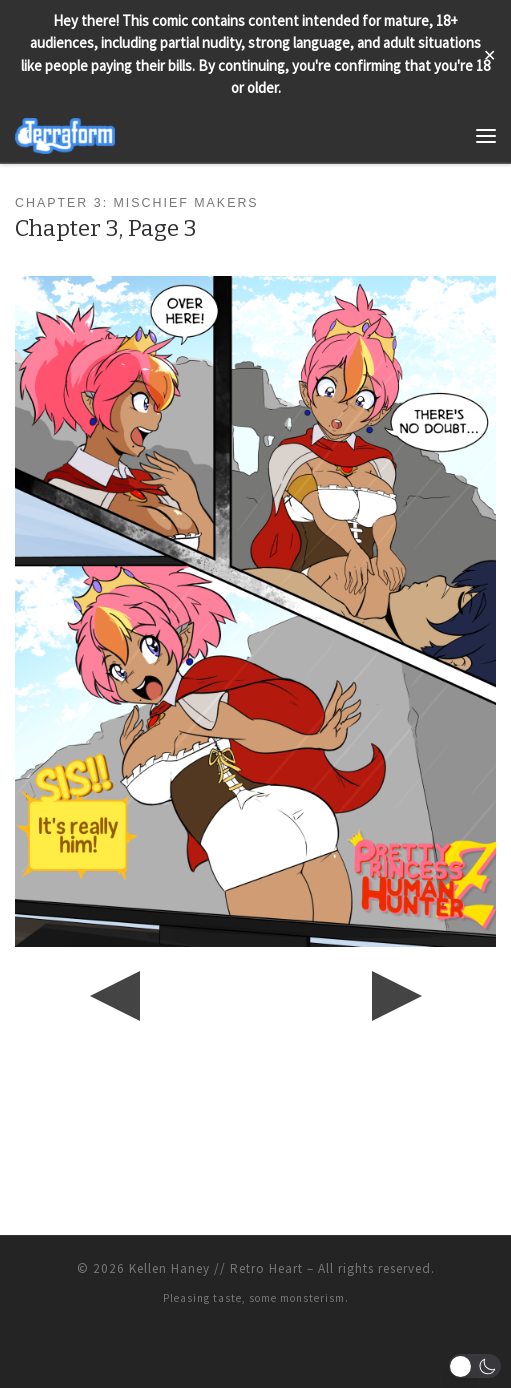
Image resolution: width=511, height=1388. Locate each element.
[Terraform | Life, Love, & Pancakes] (65, 133)
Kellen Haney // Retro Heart (216, 1268)
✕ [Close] (489, 55)
